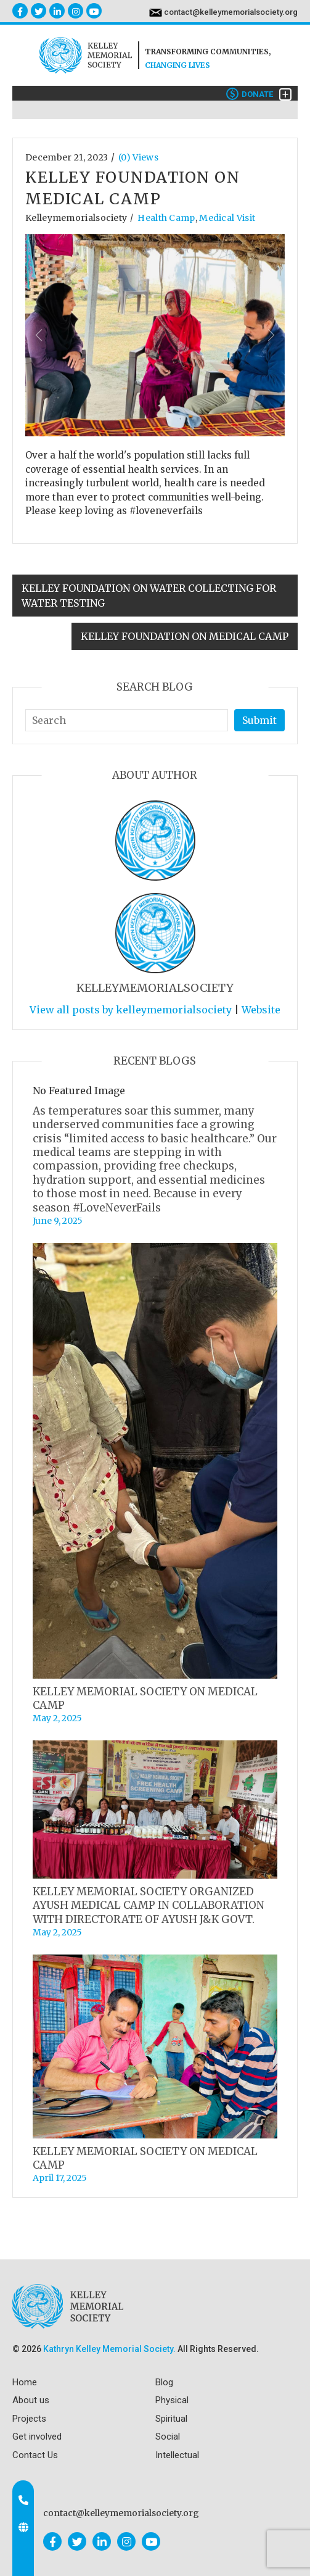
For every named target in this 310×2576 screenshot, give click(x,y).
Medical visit (227, 217)
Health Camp (166, 217)
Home (24, 2382)
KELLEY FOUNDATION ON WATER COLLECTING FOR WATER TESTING (149, 595)
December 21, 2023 (66, 157)
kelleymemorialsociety (76, 217)
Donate (249, 94)
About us (30, 2400)
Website (261, 1009)
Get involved (37, 2436)
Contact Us (35, 2455)
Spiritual (171, 2418)
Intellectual (177, 2455)
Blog (164, 2382)
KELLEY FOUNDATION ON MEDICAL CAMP (184, 636)
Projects (29, 2418)
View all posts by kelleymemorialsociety (131, 1009)
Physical (172, 2400)
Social (167, 2436)
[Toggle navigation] (285, 94)
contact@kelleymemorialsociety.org (231, 12)
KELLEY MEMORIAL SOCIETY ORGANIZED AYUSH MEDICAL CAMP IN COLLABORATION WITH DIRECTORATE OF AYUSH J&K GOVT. (148, 1905)
